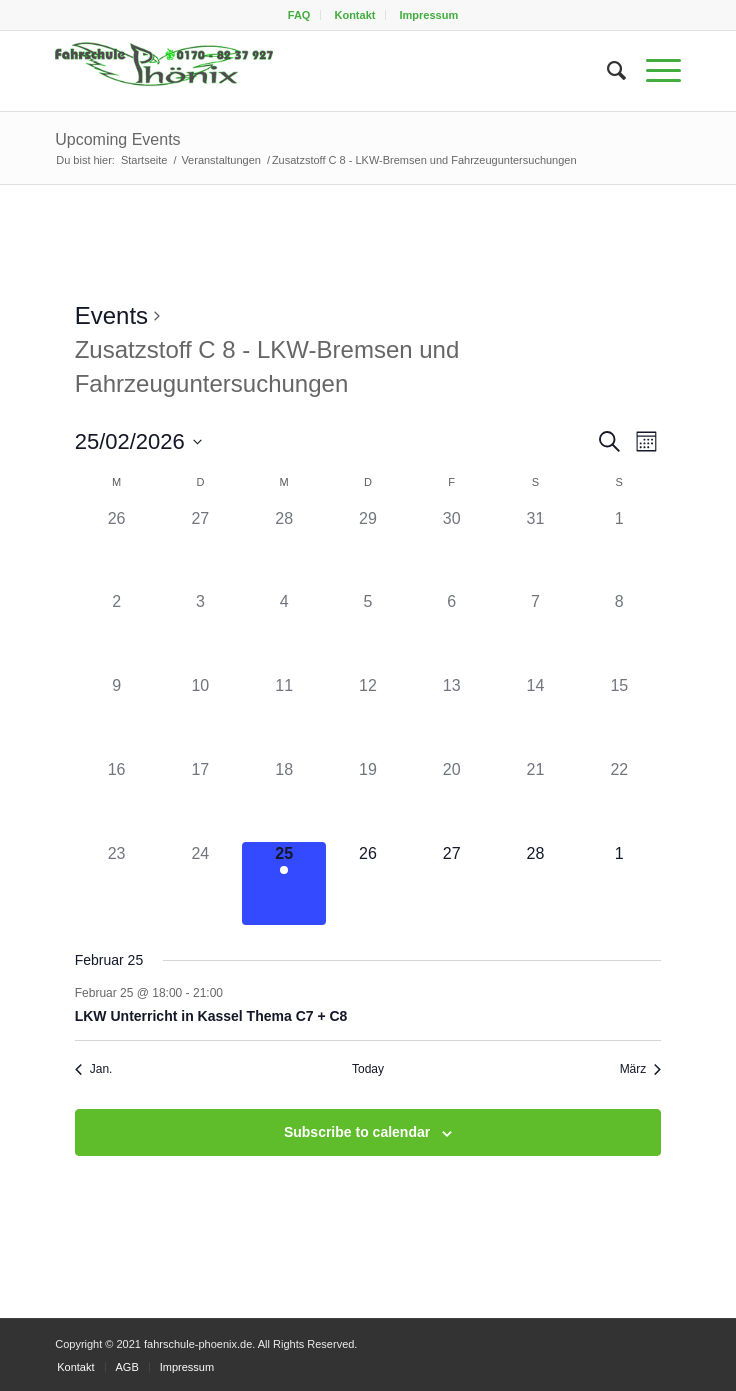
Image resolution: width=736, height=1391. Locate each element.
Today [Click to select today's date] (368, 1069)
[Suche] (606, 71)
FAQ (299, 15)
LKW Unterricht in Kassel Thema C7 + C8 (211, 1016)
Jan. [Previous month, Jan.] (94, 1069)
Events (111, 315)
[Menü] (653, 71)
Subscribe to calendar (357, 1132)
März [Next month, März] (641, 1069)
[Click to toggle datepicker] (138, 441)
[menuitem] (300, 15)
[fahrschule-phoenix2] (305, 71)
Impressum (429, 15)
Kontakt (354, 15)
